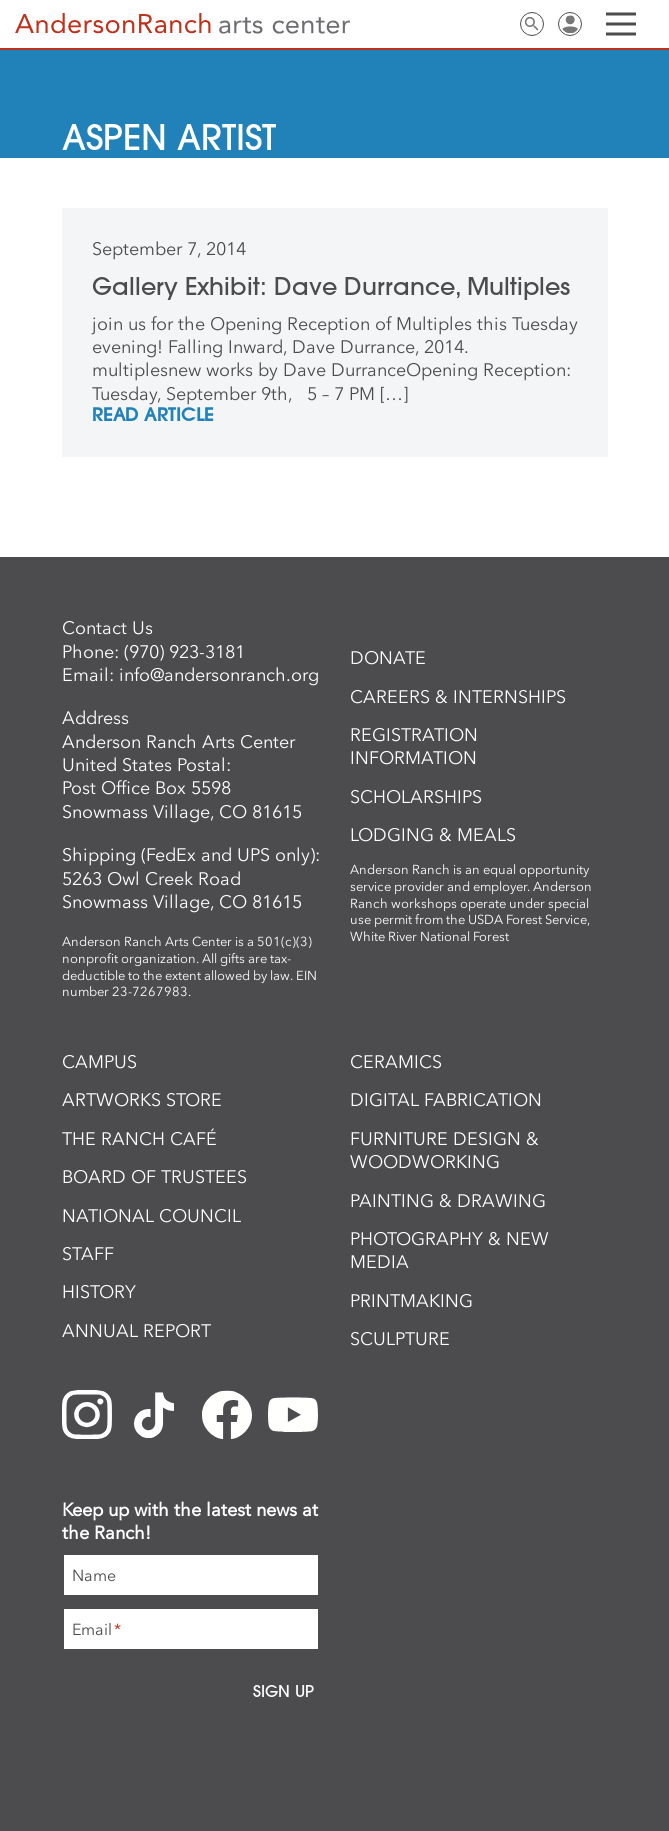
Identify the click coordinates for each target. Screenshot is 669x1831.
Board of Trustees (154, 1177)
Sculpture (400, 1339)
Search (532, 24)
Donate (388, 658)
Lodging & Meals (433, 835)
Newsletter (456, 24)
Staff (88, 1254)
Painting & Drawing (448, 1201)
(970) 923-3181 (184, 652)
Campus (99, 1062)
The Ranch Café (139, 1139)
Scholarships (416, 797)
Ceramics (396, 1062)
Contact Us (494, 24)
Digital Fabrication (446, 1100)
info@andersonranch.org (219, 675)
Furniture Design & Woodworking (444, 1150)
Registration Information (414, 746)
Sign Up (283, 1691)
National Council (151, 1216)
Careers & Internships (458, 697)
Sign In (570, 24)
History (99, 1292)
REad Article (153, 416)
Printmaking (411, 1301)
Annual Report (136, 1331)
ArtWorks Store (142, 1100)
